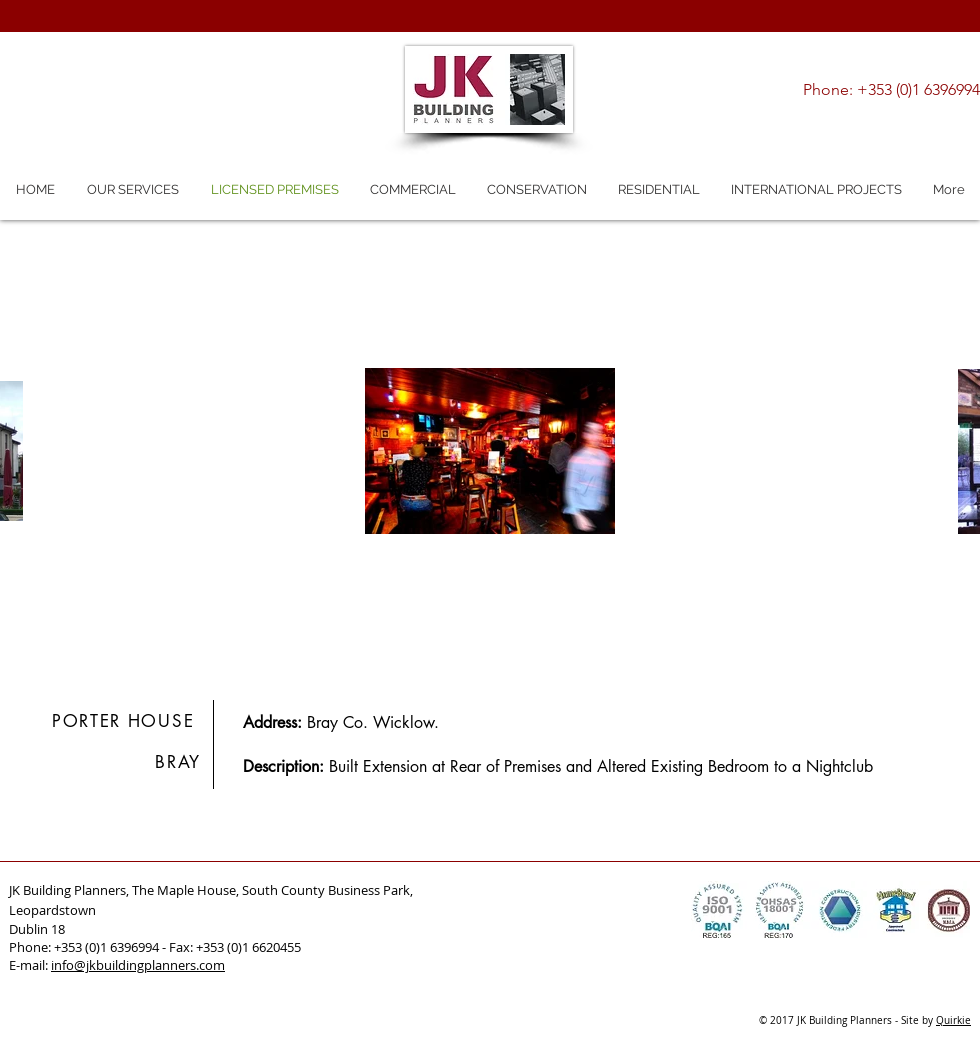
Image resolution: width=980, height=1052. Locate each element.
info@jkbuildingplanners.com (138, 965)
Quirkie (953, 1020)
